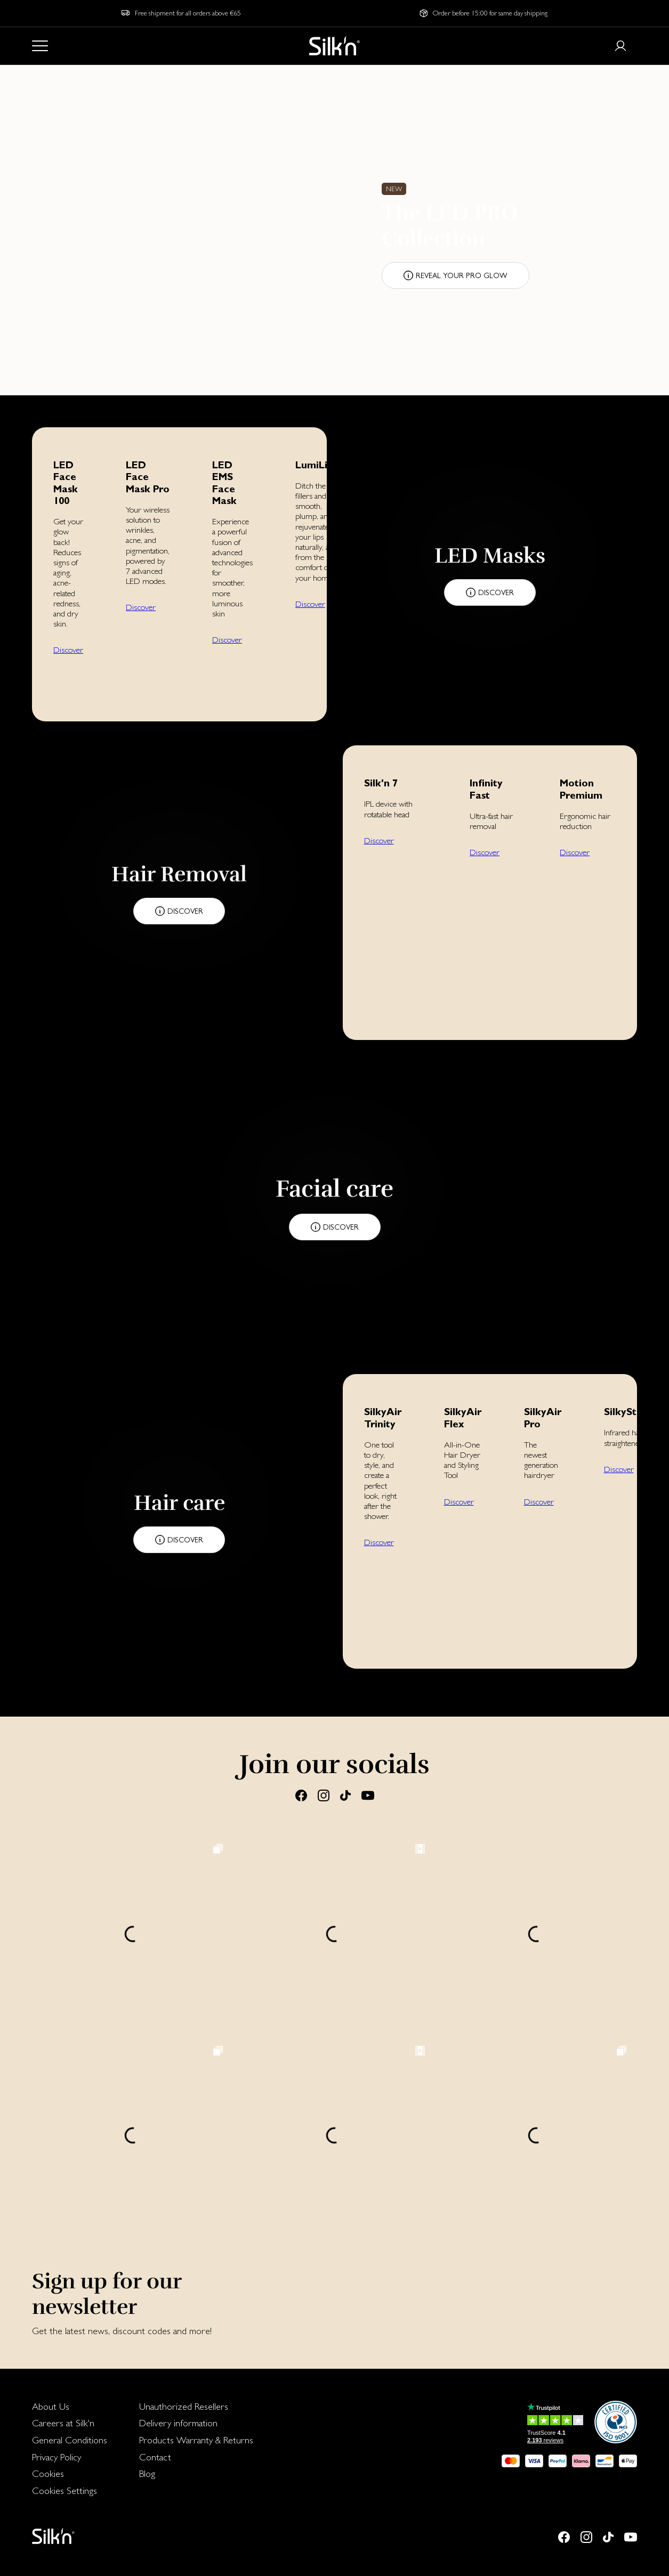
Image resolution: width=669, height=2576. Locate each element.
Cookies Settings (64, 2490)
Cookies (48, 2473)
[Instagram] (323, 1795)
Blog (147, 2473)
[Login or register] (620, 45)
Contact (155, 2457)
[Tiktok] (345, 1795)
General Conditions (69, 2439)
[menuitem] (69, 2406)
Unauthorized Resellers (183, 2406)
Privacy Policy (56, 2457)
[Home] (334, 46)
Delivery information (178, 2422)
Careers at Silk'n (63, 2422)
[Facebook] (301, 1795)
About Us (50, 2406)
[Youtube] (367, 1795)
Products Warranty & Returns (196, 2439)
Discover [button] (68, 650)
